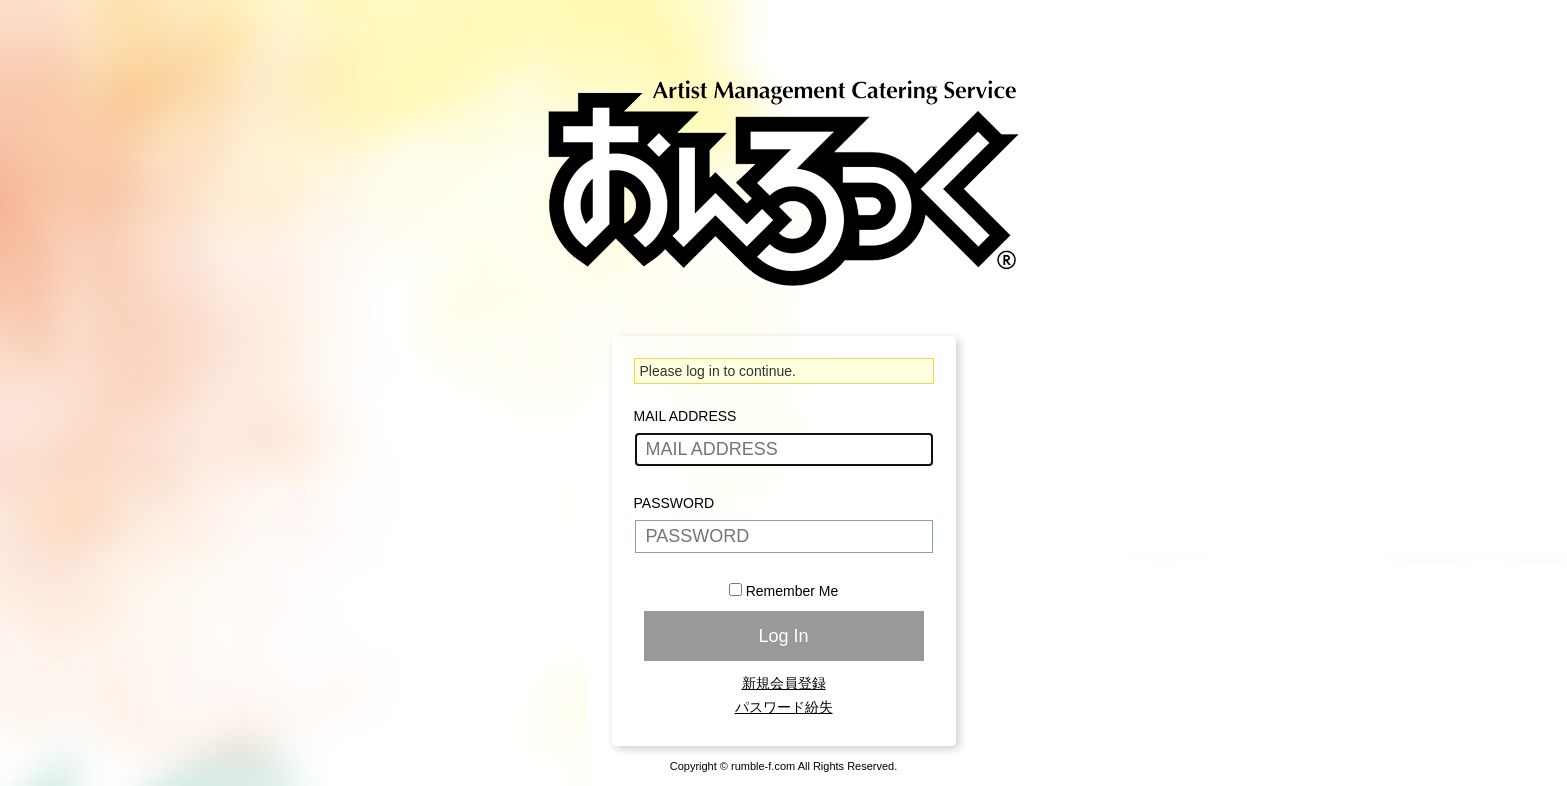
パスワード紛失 (784, 707)
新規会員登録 (784, 683)
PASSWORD (674, 503)
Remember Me (792, 591)
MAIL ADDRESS (685, 416)
